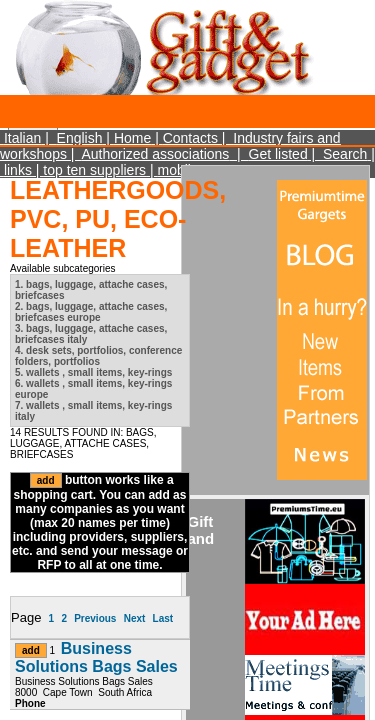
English (80, 138)
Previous (95, 618)
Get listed (278, 154)
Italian (22, 138)
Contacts (190, 138)
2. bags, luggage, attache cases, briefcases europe (91, 312)
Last (163, 618)
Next (135, 618)
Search (345, 154)
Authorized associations (155, 154)
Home (132, 138)
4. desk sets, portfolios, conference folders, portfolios (98, 356)
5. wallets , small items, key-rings (93, 372)
